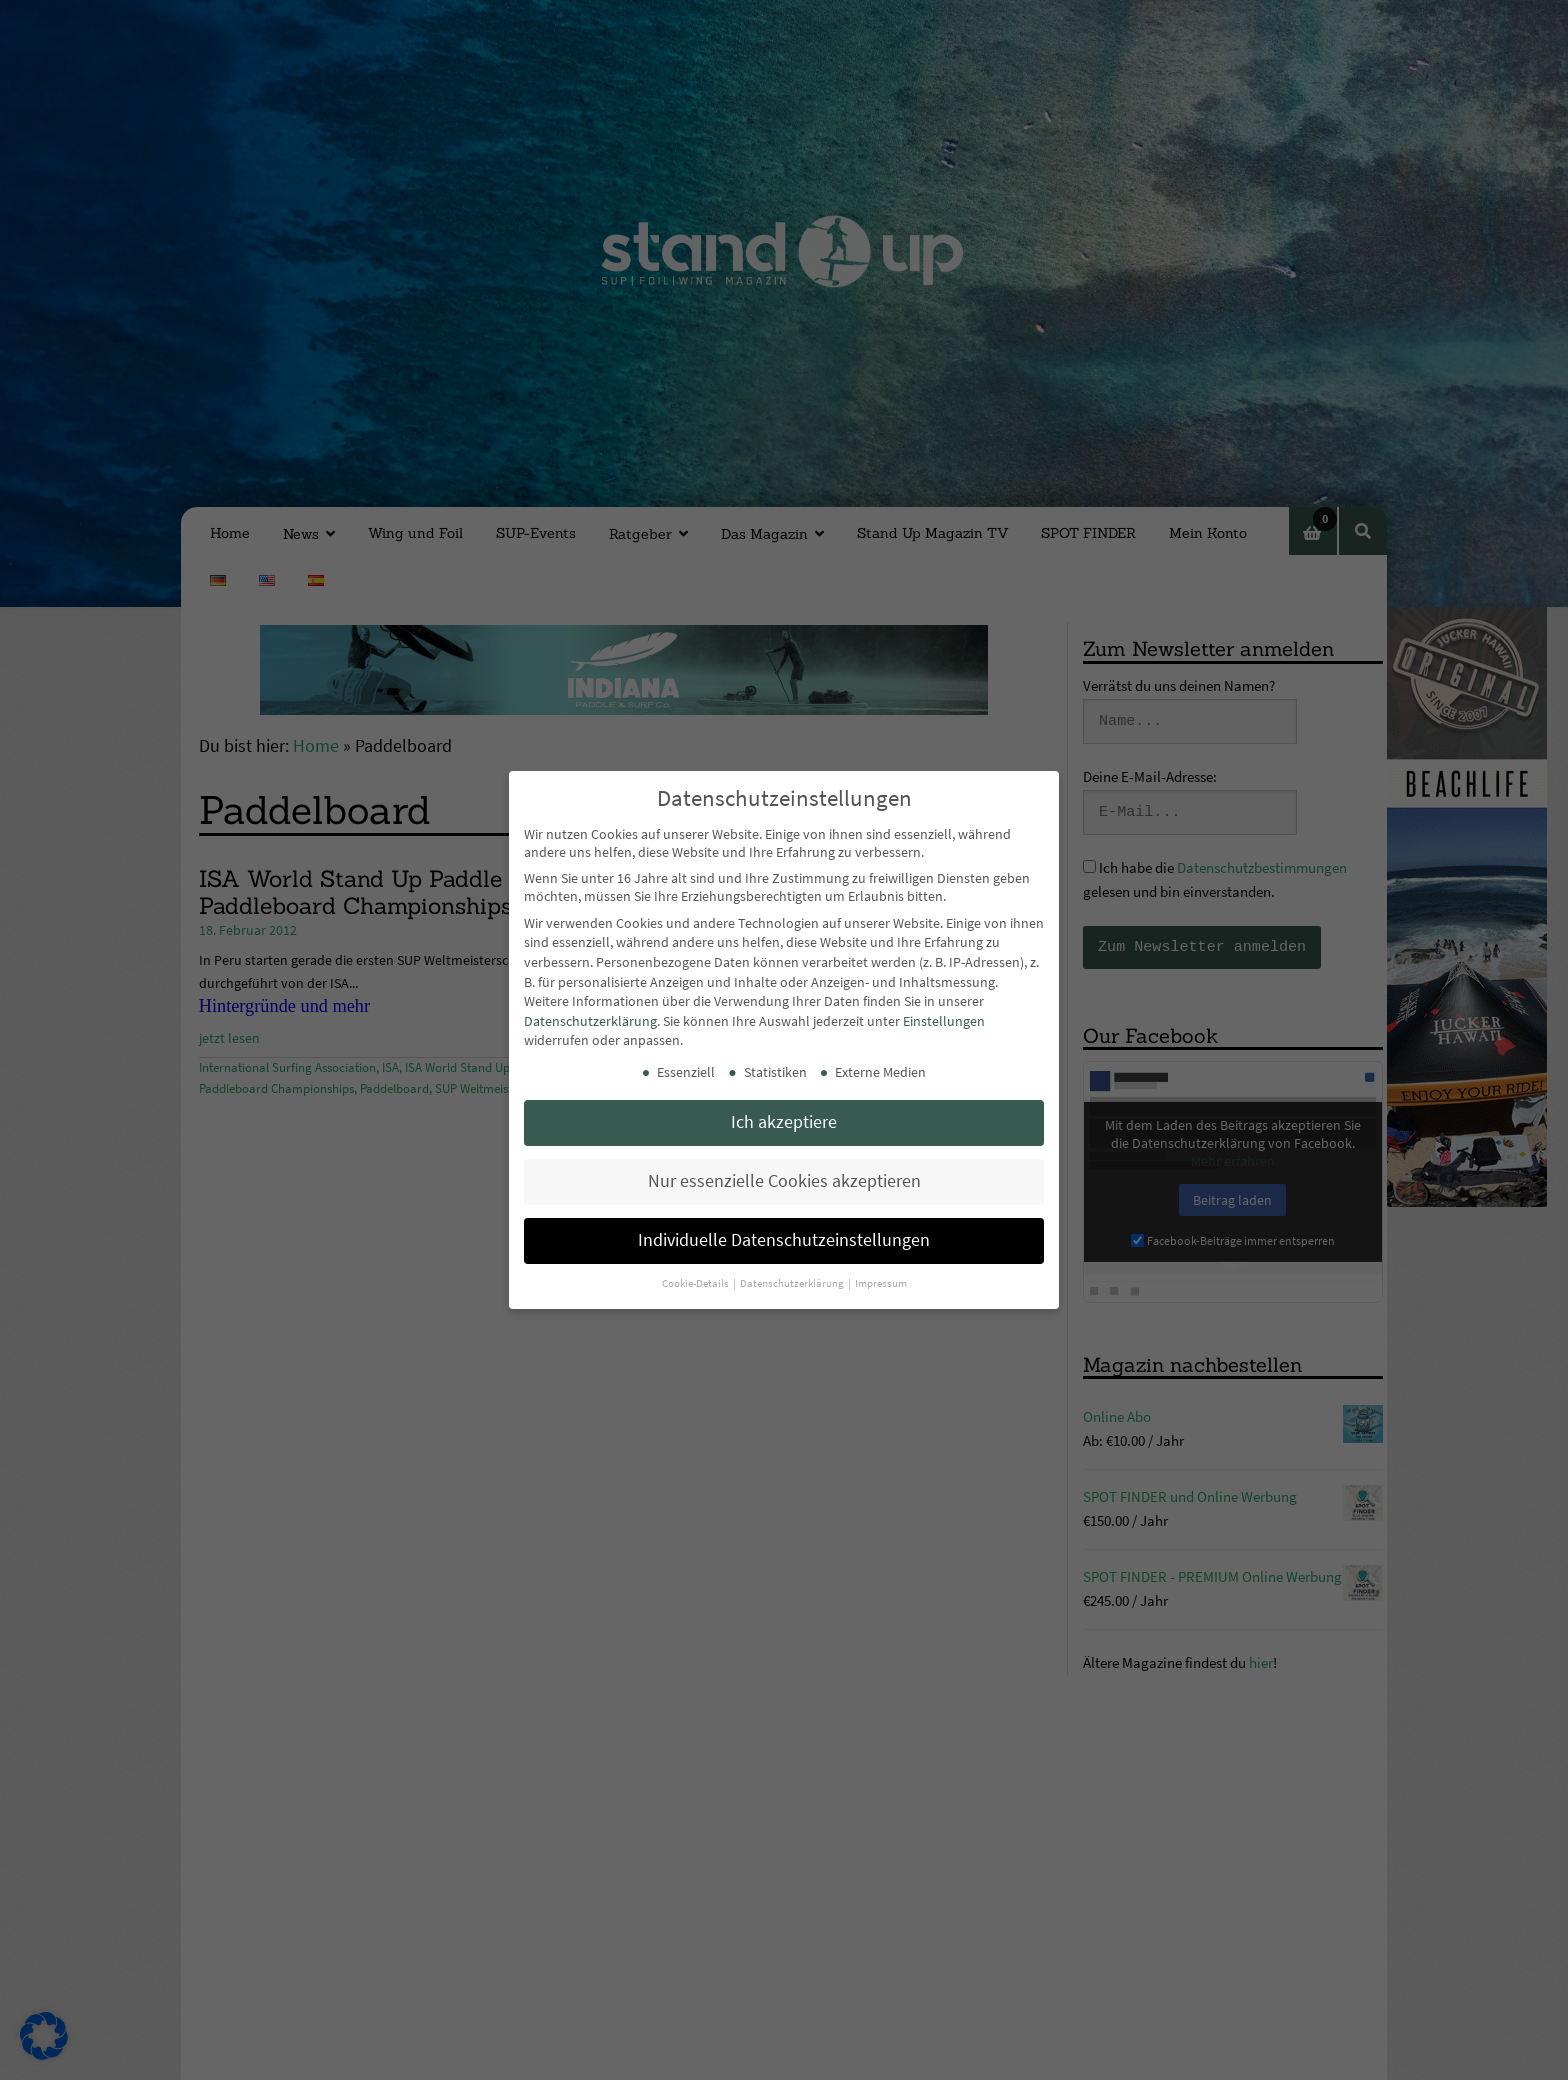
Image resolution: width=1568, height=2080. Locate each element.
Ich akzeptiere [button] (784, 1122)
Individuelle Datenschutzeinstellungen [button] (784, 1240)
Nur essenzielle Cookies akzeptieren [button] (784, 1181)
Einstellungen (944, 1021)
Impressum (881, 1283)
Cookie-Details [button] (696, 1283)
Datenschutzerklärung (590, 1021)
